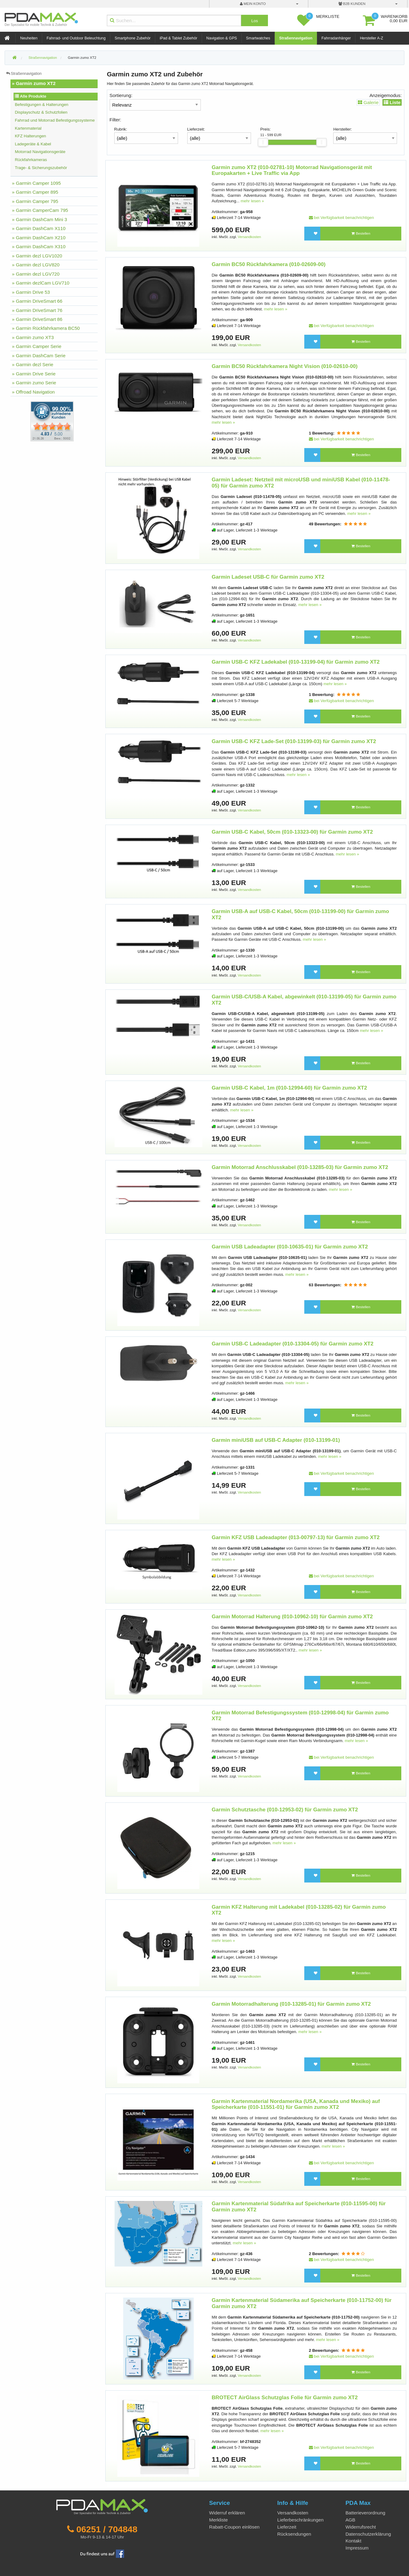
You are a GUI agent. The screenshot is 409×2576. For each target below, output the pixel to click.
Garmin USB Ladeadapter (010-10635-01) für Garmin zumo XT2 (290, 1247)
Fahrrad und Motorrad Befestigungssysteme (55, 120)
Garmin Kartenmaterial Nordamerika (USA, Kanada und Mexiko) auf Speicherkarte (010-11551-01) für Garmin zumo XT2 (296, 2104)
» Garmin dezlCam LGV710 (41, 282)
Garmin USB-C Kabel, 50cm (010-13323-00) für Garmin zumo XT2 (292, 832)
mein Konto (253, 4)
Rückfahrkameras (31, 159)
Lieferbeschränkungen (300, 2519)
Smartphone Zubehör (133, 38)
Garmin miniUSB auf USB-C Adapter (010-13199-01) (276, 1440)
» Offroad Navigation (33, 391)
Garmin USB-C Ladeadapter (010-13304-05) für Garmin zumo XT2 (292, 1344)
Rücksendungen (294, 2534)
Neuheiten (29, 38)
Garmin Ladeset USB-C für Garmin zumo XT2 (268, 577)
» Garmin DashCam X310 (39, 246)
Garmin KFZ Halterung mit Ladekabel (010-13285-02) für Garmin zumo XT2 (299, 1910)
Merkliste (218, 2519)
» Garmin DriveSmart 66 (37, 301)
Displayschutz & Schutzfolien (41, 112)
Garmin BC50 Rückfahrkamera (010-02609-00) (269, 264)
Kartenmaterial (28, 128)
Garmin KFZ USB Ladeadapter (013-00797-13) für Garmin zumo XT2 (295, 1537)
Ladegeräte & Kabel (33, 144)
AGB (350, 2519)
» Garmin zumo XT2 (34, 83)
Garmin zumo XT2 (82, 57)
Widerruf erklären (227, 2512)
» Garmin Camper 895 (35, 192)
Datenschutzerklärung (368, 2534)
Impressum (357, 2547)
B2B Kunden (352, 4)
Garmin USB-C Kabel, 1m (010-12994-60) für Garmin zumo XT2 (289, 1088)
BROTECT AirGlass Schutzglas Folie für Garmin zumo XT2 (285, 2397)
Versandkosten (249, 237)
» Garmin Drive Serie (34, 373)
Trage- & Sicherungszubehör (41, 167)
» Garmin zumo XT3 (33, 337)
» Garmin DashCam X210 (39, 237)
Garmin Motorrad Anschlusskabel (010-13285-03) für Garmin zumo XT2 (300, 1167)
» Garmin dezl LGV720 (36, 274)
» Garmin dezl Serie (32, 364)
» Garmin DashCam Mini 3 (39, 219)
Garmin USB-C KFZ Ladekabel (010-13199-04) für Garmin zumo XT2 (295, 662)
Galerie (368, 102)
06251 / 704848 (106, 2529)
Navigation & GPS (221, 38)
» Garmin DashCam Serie (39, 355)
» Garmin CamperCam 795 (40, 210)
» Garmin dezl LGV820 (36, 264)
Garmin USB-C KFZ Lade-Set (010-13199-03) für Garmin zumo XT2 (294, 741)
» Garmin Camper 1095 (36, 183)
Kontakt (354, 2540)
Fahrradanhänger (336, 38)
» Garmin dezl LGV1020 (37, 255)
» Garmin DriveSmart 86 (37, 319)
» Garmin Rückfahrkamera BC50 (46, 328)
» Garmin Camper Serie (36, 346)
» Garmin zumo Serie (34, 382)
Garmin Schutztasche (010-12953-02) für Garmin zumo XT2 (285, 1810)
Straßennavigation (296, 38)
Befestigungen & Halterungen (41, 104)
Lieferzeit (286, 2526)
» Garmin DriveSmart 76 (37, 310)
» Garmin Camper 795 (35, 201)
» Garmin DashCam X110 (39, 228)
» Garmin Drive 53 (31, 292)
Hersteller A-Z (371, 38)
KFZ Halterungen (30, 136)
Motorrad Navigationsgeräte (40, 151)
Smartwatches (258, 38)
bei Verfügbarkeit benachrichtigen (341, 217)
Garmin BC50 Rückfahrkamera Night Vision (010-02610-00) (285, 366)
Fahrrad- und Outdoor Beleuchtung (76, 38)
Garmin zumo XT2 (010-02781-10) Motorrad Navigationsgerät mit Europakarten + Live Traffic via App (292, 170)
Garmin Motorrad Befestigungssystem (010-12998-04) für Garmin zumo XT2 (300, 1716)
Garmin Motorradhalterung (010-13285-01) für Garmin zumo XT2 (291, 2004)
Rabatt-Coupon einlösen (234, 2526)
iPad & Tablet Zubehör (178, 38)
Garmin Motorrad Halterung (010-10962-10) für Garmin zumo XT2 (292, 1617)
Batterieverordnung (365, 2512)
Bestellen (360, 233)
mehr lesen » (252, 201)
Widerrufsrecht (361, 2526)
